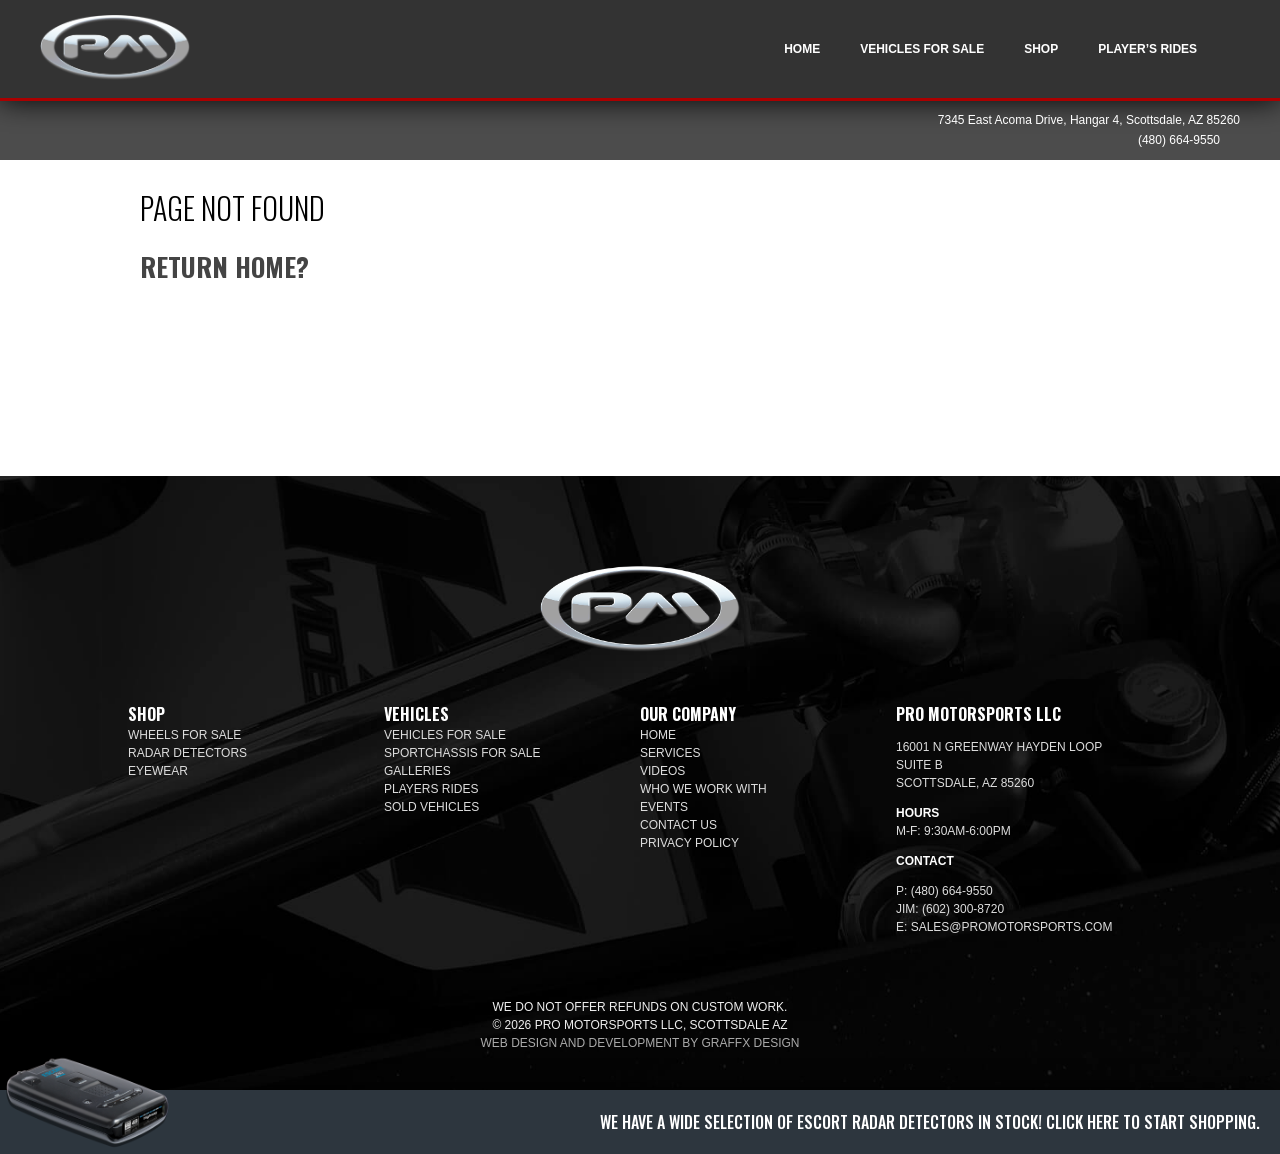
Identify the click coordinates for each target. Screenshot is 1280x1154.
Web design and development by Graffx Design (640, 1043)
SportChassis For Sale (462, 753)
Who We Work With (703, 789)
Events (664, 807)
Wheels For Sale (184, 735)
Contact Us (678, 825)
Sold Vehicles (431, 807)
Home (802, 49)
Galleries (417, 771)
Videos (662, 771)
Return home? (224, 266)
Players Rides (431, 789)
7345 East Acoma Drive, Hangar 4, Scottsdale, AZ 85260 (1089, 120)
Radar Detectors (187, 753)
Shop (1041, 49)
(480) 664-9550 (1179, 140)
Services (670, 753)
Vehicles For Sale (922, 49)
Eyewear (158, 771)
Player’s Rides (1147, 49)
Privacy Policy (689, 843)
